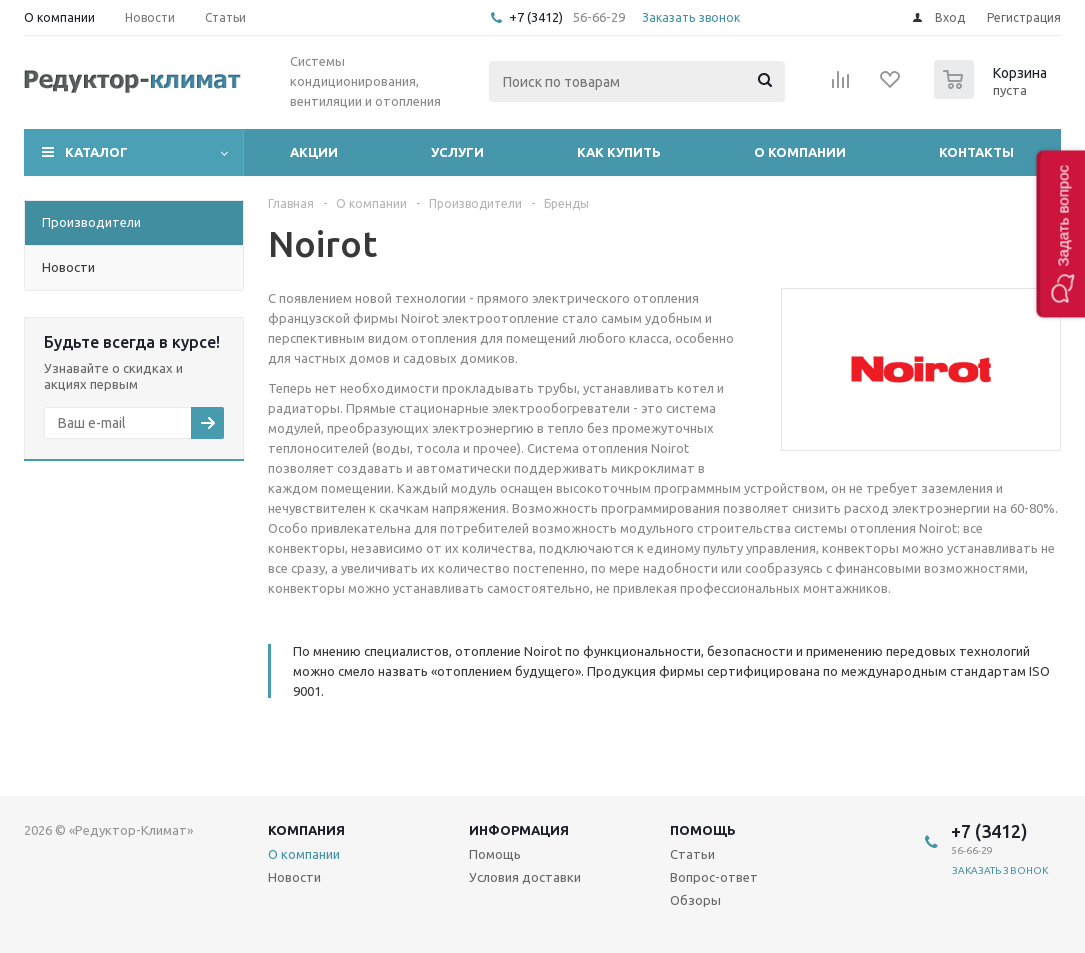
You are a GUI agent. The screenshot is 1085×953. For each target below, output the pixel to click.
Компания (306, 830)
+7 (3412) (537, 17)
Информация (519, 830)
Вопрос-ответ (714, 877)
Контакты (976, 152)
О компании (800, 152)
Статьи (692, 854)
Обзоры (695, 900)
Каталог (96, 152)
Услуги (457, 152)
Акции (314, 152)
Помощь (703, 830)
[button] (1060, 233)
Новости (294, 877)
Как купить (619, 152)
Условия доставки (525, 877)
